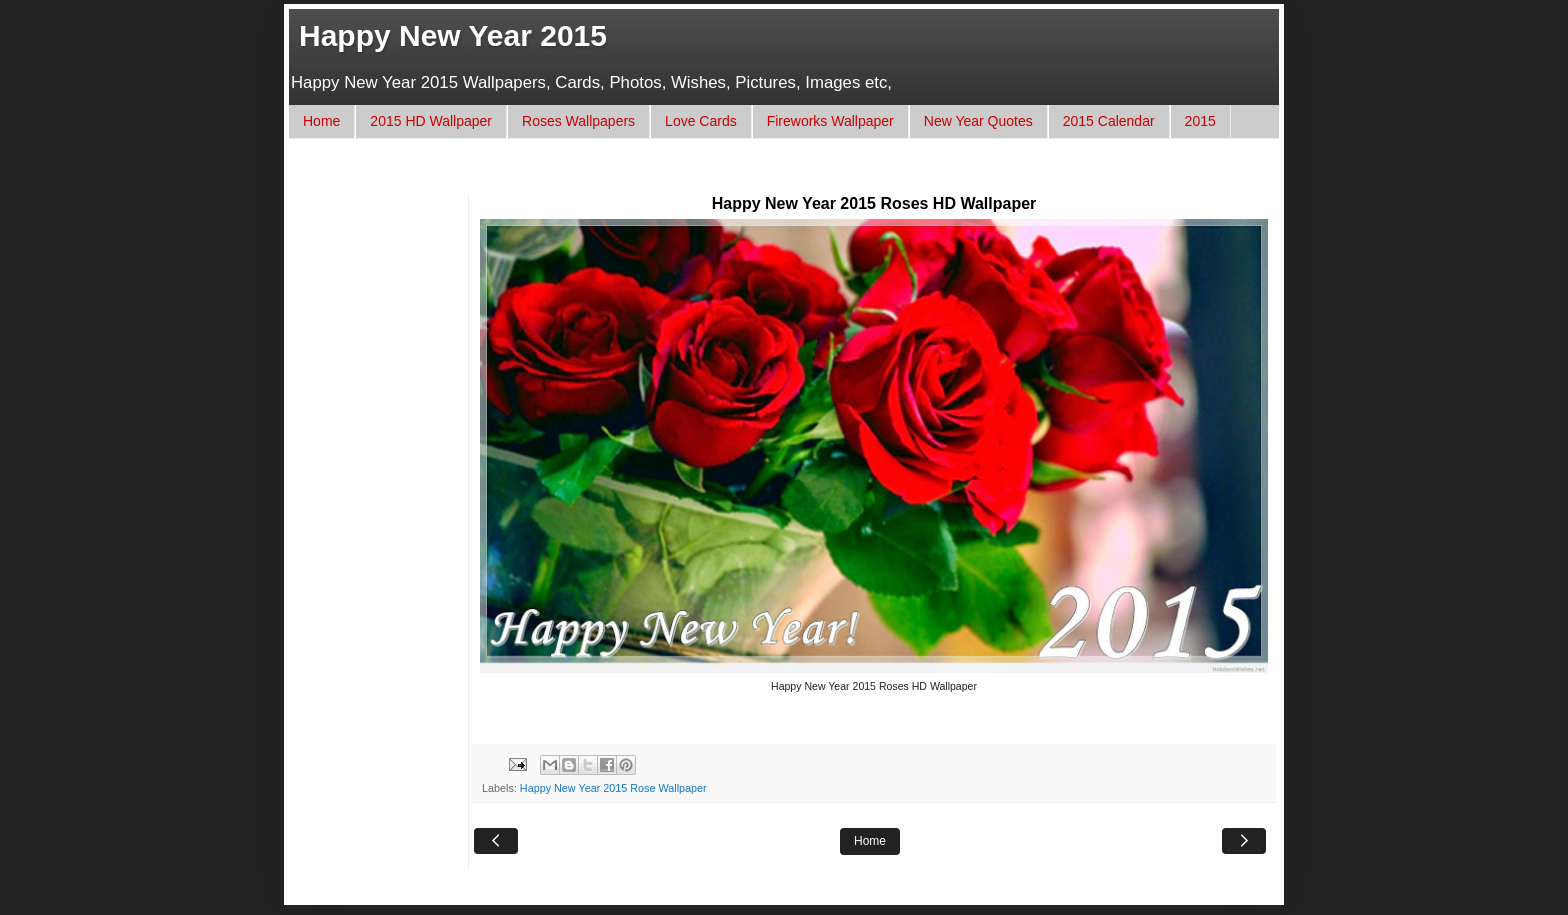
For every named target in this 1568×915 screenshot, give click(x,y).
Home (321, 121)
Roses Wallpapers (578, 121)
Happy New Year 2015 (453, 35)
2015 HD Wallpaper (431, 121)
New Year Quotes (978, 121)
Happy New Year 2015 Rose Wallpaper (613, 788)
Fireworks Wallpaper (830, 121)
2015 (1200, 121)
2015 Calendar (1109, 121)
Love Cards (701, 121)
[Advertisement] (668, 176)
